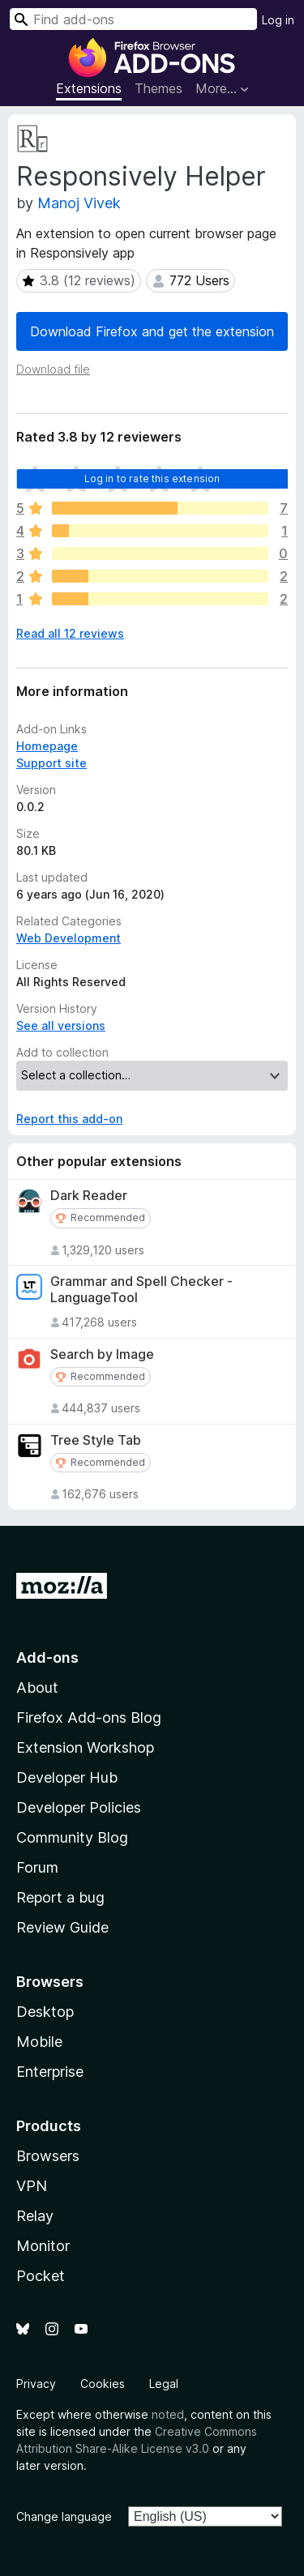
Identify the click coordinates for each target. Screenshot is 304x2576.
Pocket (40, 2275)
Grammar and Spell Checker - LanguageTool (141, 1289)
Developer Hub (67, 1777)
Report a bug (60, 1897)
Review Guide (62, 1927)
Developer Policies (78, 1807)
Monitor (43, 2245)
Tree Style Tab (95, 1440)
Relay (35, 2215)
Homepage (47, 746)
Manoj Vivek (79, 202)
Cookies (102, 2383)
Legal (163, 2383)
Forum (37, 1867)
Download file (53, 369)
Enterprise (49, 2071)
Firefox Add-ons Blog (88, 1717)
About (37, 1687)
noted (168, 2414)
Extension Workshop (85, 1747)
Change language (64, 2516)
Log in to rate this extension (152, 478)
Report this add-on (69, 1119)
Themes (158, 88)
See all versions (60, 1025)
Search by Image (102, 1354)
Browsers (47, 2155)
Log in (278, 20)
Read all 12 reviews (70, 633)
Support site (51, 763)
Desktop (45, 2011)
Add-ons (47, 1657)
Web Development (68, 938)
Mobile (39, 2041)
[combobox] (133, 19)
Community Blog (72, 1837)
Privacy (36, 2383)
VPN (31, 2185)
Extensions (89, 88)
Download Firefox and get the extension (152, 331)
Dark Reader (88, 1195)
